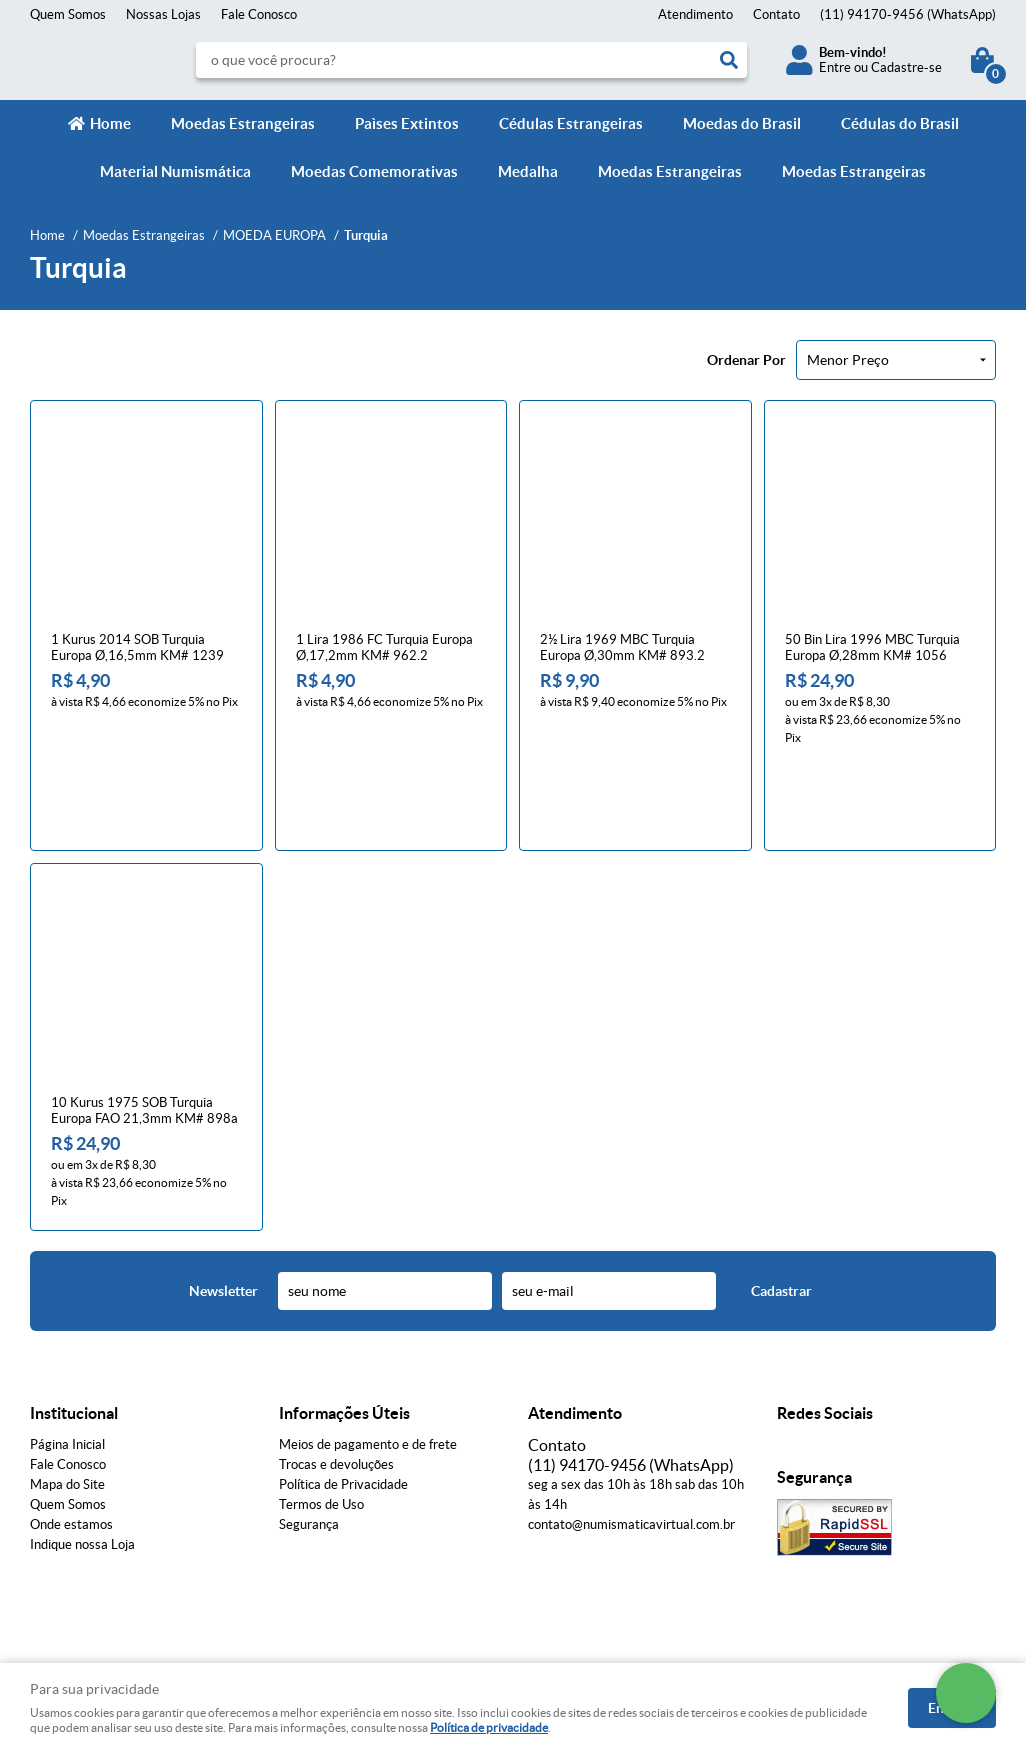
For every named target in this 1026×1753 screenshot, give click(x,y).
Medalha (528, 171)
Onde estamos (71, 1440)
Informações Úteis (344, 1329)
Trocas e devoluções (336, 1380)
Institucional (74, 1329)
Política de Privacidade (343, 1400)
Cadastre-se (906, 67)
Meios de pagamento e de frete (368, 1360)
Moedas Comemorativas (374, 171)
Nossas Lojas (163, 14)
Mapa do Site (67, 1400)
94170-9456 (908, 14)
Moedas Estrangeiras (243, 123)
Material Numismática (175, 171)
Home (110, 123)
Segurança (309, 1440)
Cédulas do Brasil (900, 123)
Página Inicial (67, 1360)
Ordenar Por (746, 360)
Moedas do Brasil (742, 123)
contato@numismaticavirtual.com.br (631, 1440)
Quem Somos (68, 14)
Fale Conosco (259, 14)
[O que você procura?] (729, 60)
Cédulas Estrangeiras (571, 123)
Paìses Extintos (407, 123)
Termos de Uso (321, 1420)
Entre (835, 67)
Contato (776, 14)
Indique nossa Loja (82, 1460)
